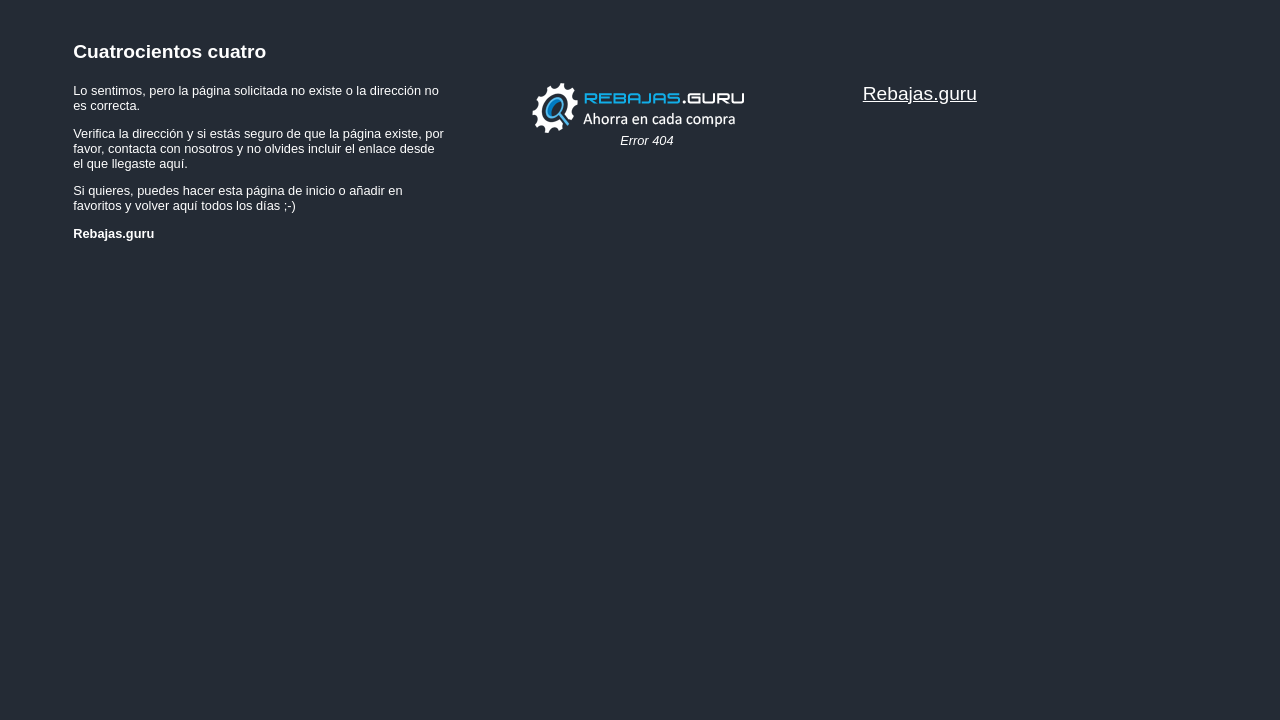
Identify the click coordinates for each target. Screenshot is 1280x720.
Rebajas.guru (920, 93)
